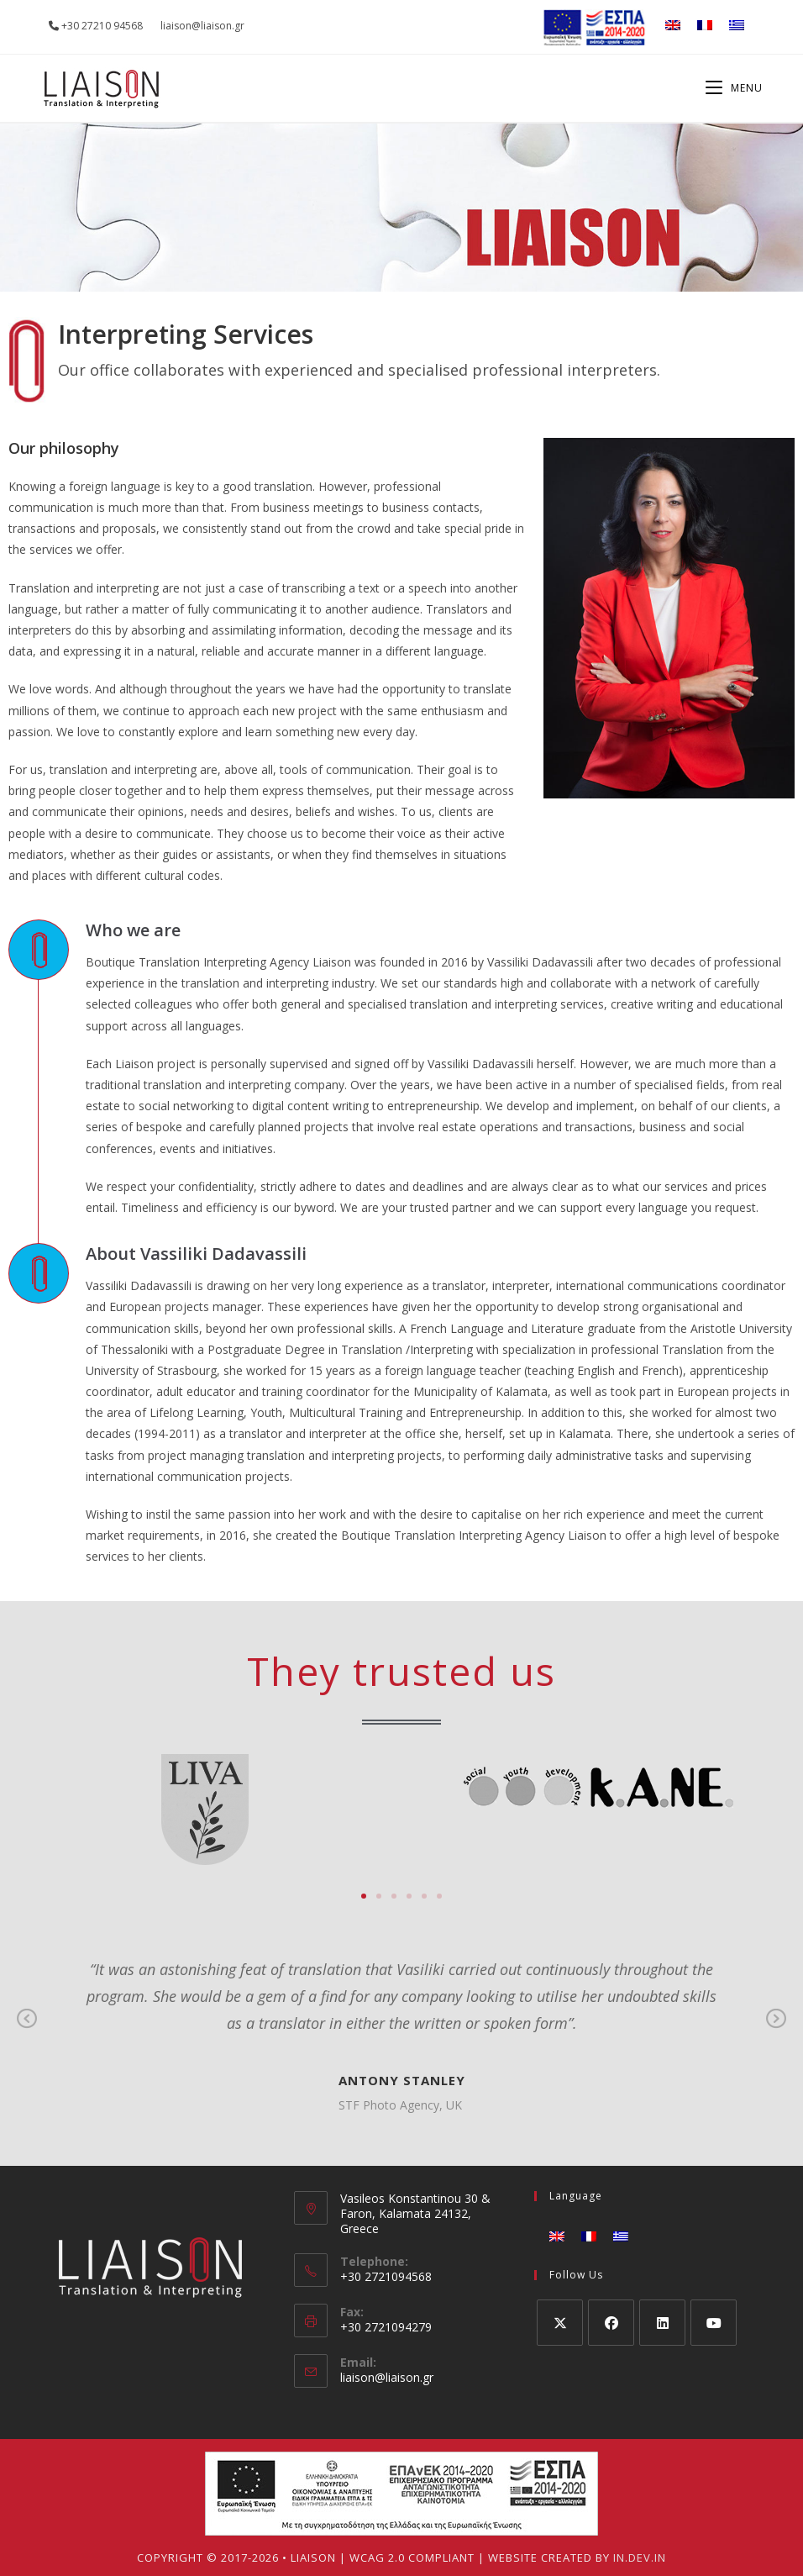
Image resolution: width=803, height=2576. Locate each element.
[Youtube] (713, 2322)
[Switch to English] (673, 25)
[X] (560, 2322)
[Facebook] (611, 2322)
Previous (27, 2030)
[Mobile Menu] (734, 88)
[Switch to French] (705, 25)
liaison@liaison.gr (386, 2377)
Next (776, 2030)
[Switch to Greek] (737, 25)
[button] (363, 1896)
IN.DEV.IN (639, 2557)
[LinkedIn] (662, 2322)
